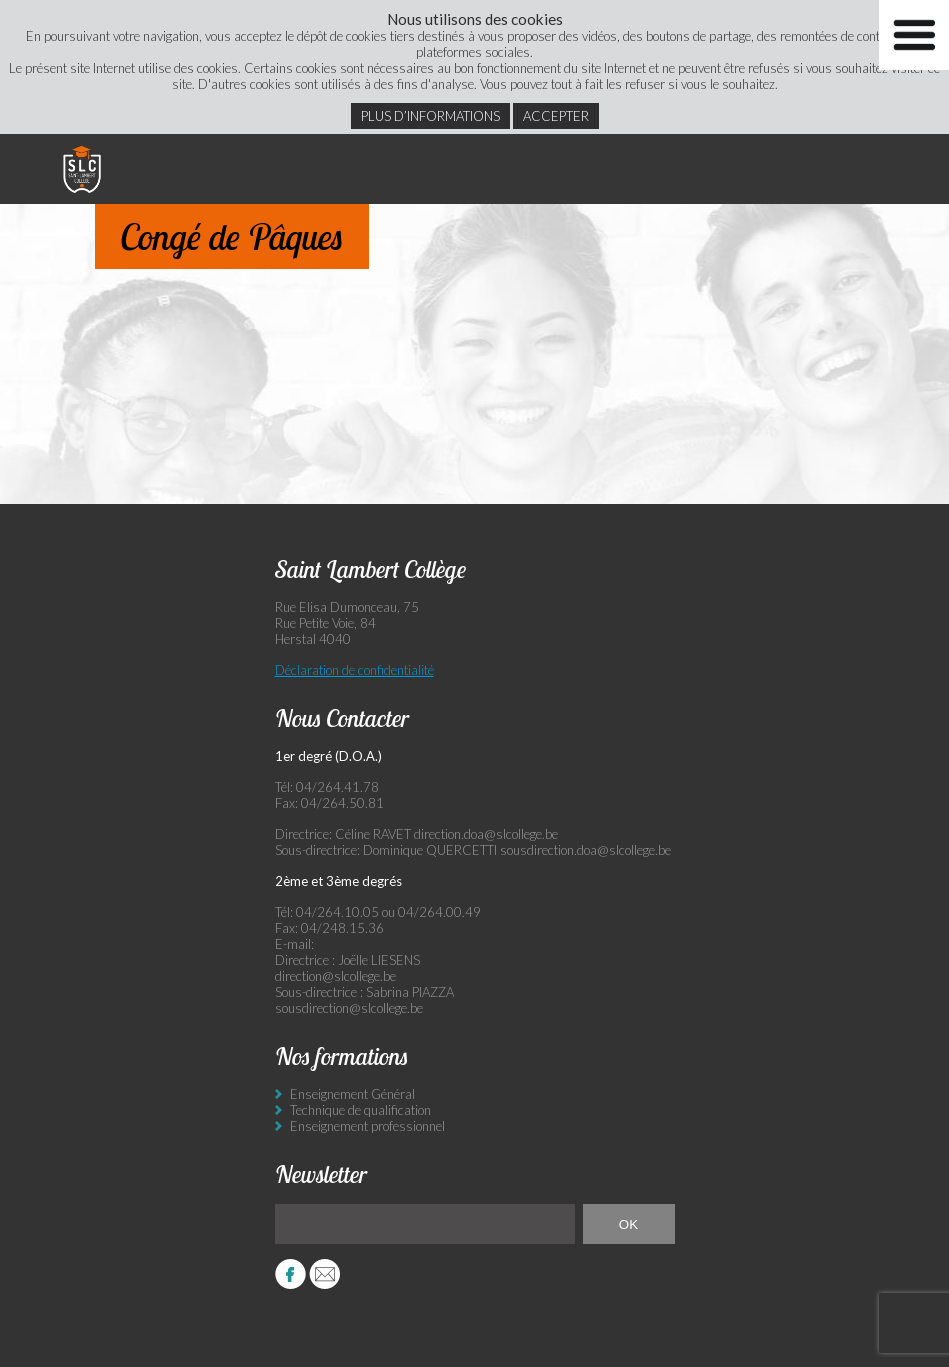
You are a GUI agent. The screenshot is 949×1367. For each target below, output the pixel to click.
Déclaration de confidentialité (354, 670)
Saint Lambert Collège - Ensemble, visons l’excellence (82, 169)
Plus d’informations (430, 116)
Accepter (556, 116)
